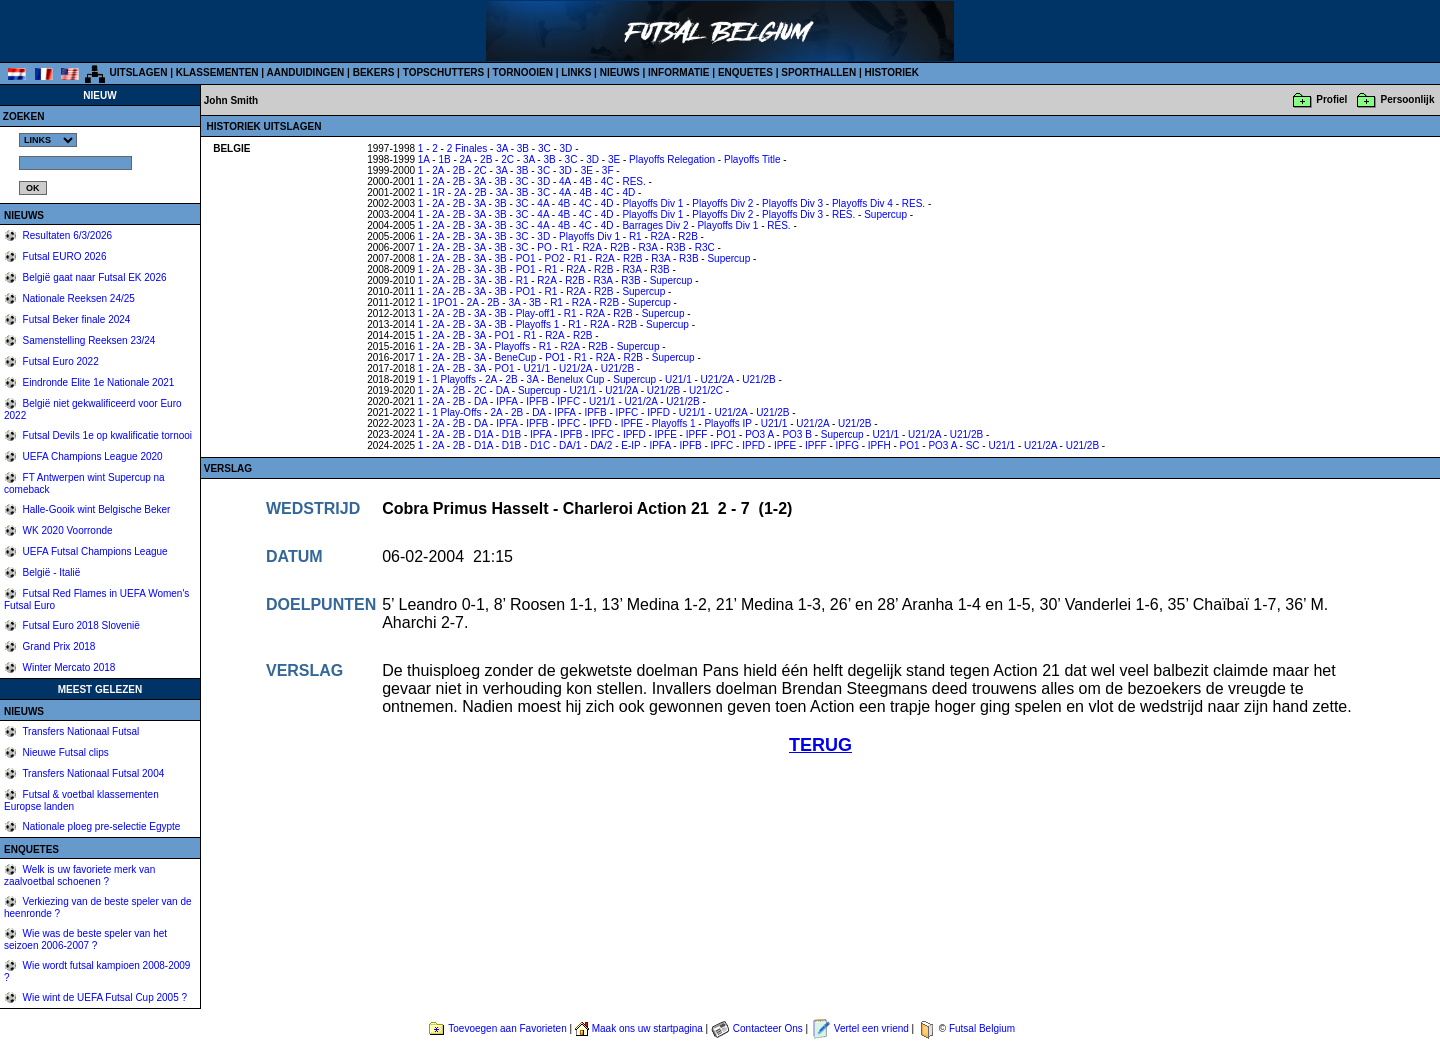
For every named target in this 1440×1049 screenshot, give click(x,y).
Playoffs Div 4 (862, 203)
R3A (648, 247)
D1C (540, 445)
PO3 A (759, 434)
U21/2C (706, 390)
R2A (660, 236)
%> (48, 140)
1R (438, 192)
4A (565, 181)
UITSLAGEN (139, 72)
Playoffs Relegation (672, 159)
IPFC (568, 401)
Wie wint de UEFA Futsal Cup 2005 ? (103, 997)
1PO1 (445, 302)
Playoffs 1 (538, 324)
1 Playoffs (454, 379)
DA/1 (570, 445)
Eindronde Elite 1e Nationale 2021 (97, 382)
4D (628, 192)
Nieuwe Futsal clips (64, 752)
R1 (635, 236)
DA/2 (601, 445)
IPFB (537, 401)
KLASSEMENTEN (217, 72)
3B (523, 148)
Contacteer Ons (768, 1028)
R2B (687, 236)
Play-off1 (535, 313)
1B (444, 159)
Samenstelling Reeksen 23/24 (88, 340)
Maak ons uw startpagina (647, 1028)
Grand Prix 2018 (58, 646)
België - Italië (50, 572)
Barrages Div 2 (655, 225)
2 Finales (467, 148)
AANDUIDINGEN (306, 72)
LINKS (576, 72)
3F (608, 170)
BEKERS (374, 72)
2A (466, 159)
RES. (633, 181)
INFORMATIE (678, 72)
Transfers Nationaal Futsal (80, 731)
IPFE (632, 423)
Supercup (885, 214)
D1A (483, 434)
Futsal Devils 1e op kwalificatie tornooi (106, 435)
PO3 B (796, 434)
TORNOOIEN (523, 72)
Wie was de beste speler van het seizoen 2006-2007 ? (85, 939)
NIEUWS (620, 72)
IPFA (506, 401)
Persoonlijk (1408, 99)
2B (486, 159)
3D (566, 148)
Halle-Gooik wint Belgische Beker (95, 509)
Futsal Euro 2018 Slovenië (80, 625)
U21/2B (617, 368)
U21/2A (575, 368)
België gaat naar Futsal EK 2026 (93, 277)
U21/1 (536, 368)
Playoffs (512, 346)
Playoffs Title (752, 159)
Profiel (1331, 99)
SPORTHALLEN (818, 72)
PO (544, 247)
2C (507, 159)
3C (544, 148)
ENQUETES (745, 72)
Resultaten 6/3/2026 (66, 235)
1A (424, 159)
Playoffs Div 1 (652, 203)
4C (607, 181)
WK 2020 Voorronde (66, 530)
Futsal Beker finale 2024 (75, 319)
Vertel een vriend (871, 1028)
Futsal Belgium (982, 1028)
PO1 (526, 258)
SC (973, 445)
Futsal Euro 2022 (59, 361)
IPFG (847, 445)
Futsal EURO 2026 (63, 256)
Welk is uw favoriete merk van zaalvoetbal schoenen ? (79, 875)
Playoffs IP (727, 423)
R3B (675, 247)
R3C (705, 247)
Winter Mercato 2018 (68, 667)
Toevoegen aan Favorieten (507, 1028)
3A (502, 148)
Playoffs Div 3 (792, 203)
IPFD (658, 412)
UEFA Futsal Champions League (94, 551)
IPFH (879, 445)
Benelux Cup (575, 379)
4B (586, 181)
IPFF (697, 434)
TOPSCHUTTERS (444, 72)
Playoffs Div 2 (722, 203)
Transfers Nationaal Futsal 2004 (92, 773)
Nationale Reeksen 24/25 (77, 298)
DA (502, 390)
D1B (511, 434)
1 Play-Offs (456, 412)
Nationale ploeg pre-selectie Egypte (100, 826)
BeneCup (516, 357)
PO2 (555, 258)
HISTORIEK (892, 72)
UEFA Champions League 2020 (91, 456)
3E (614, 159)
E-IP (630, 445)
